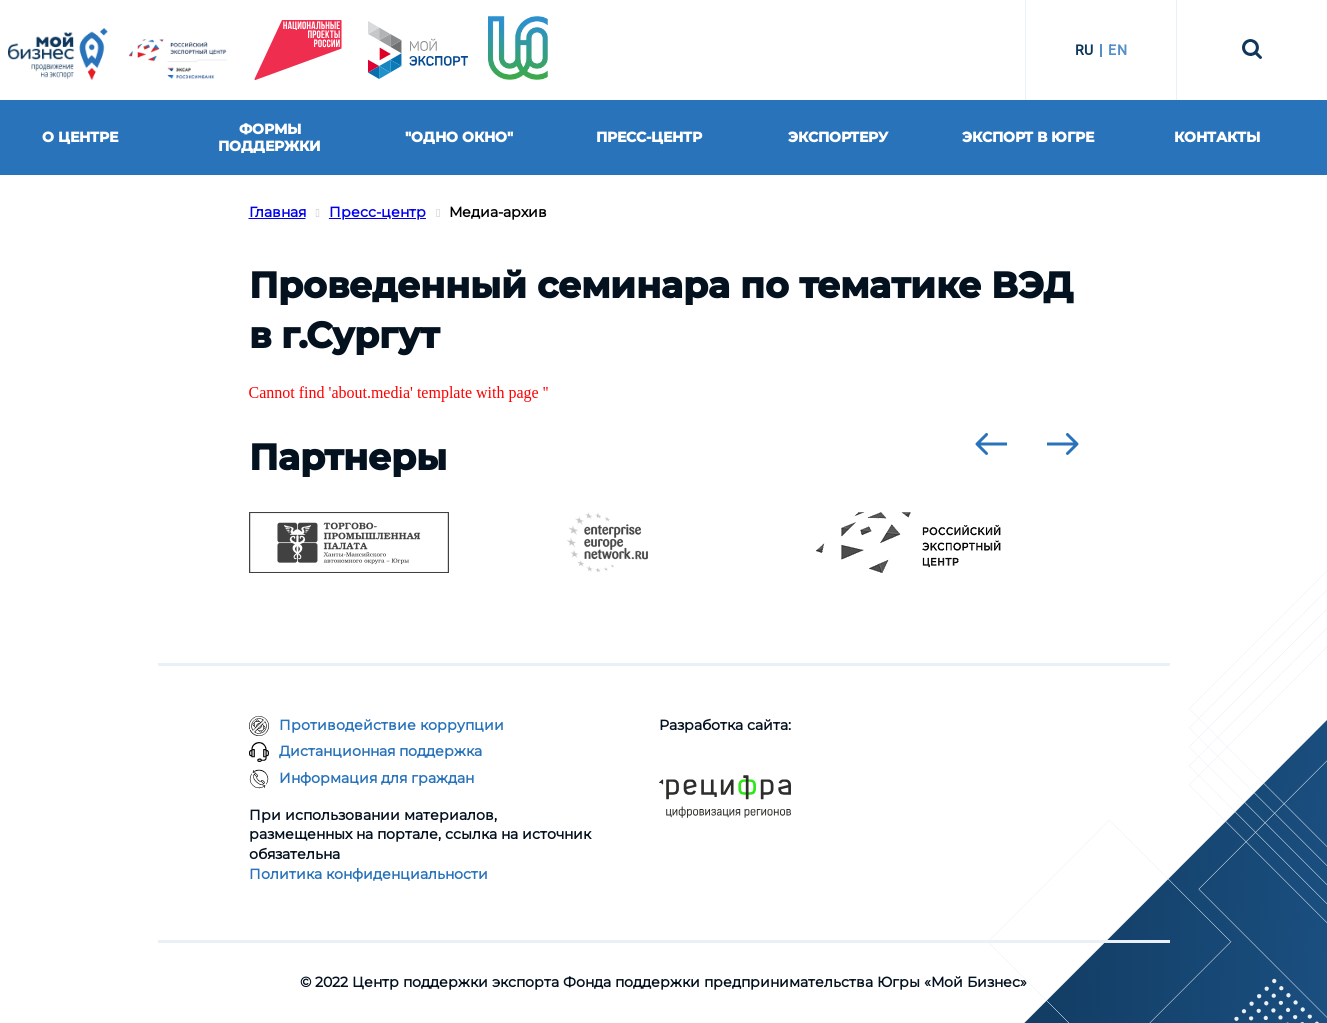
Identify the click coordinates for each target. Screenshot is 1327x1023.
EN (1117, 50)
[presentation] (991, 444)
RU (1084, 50)
